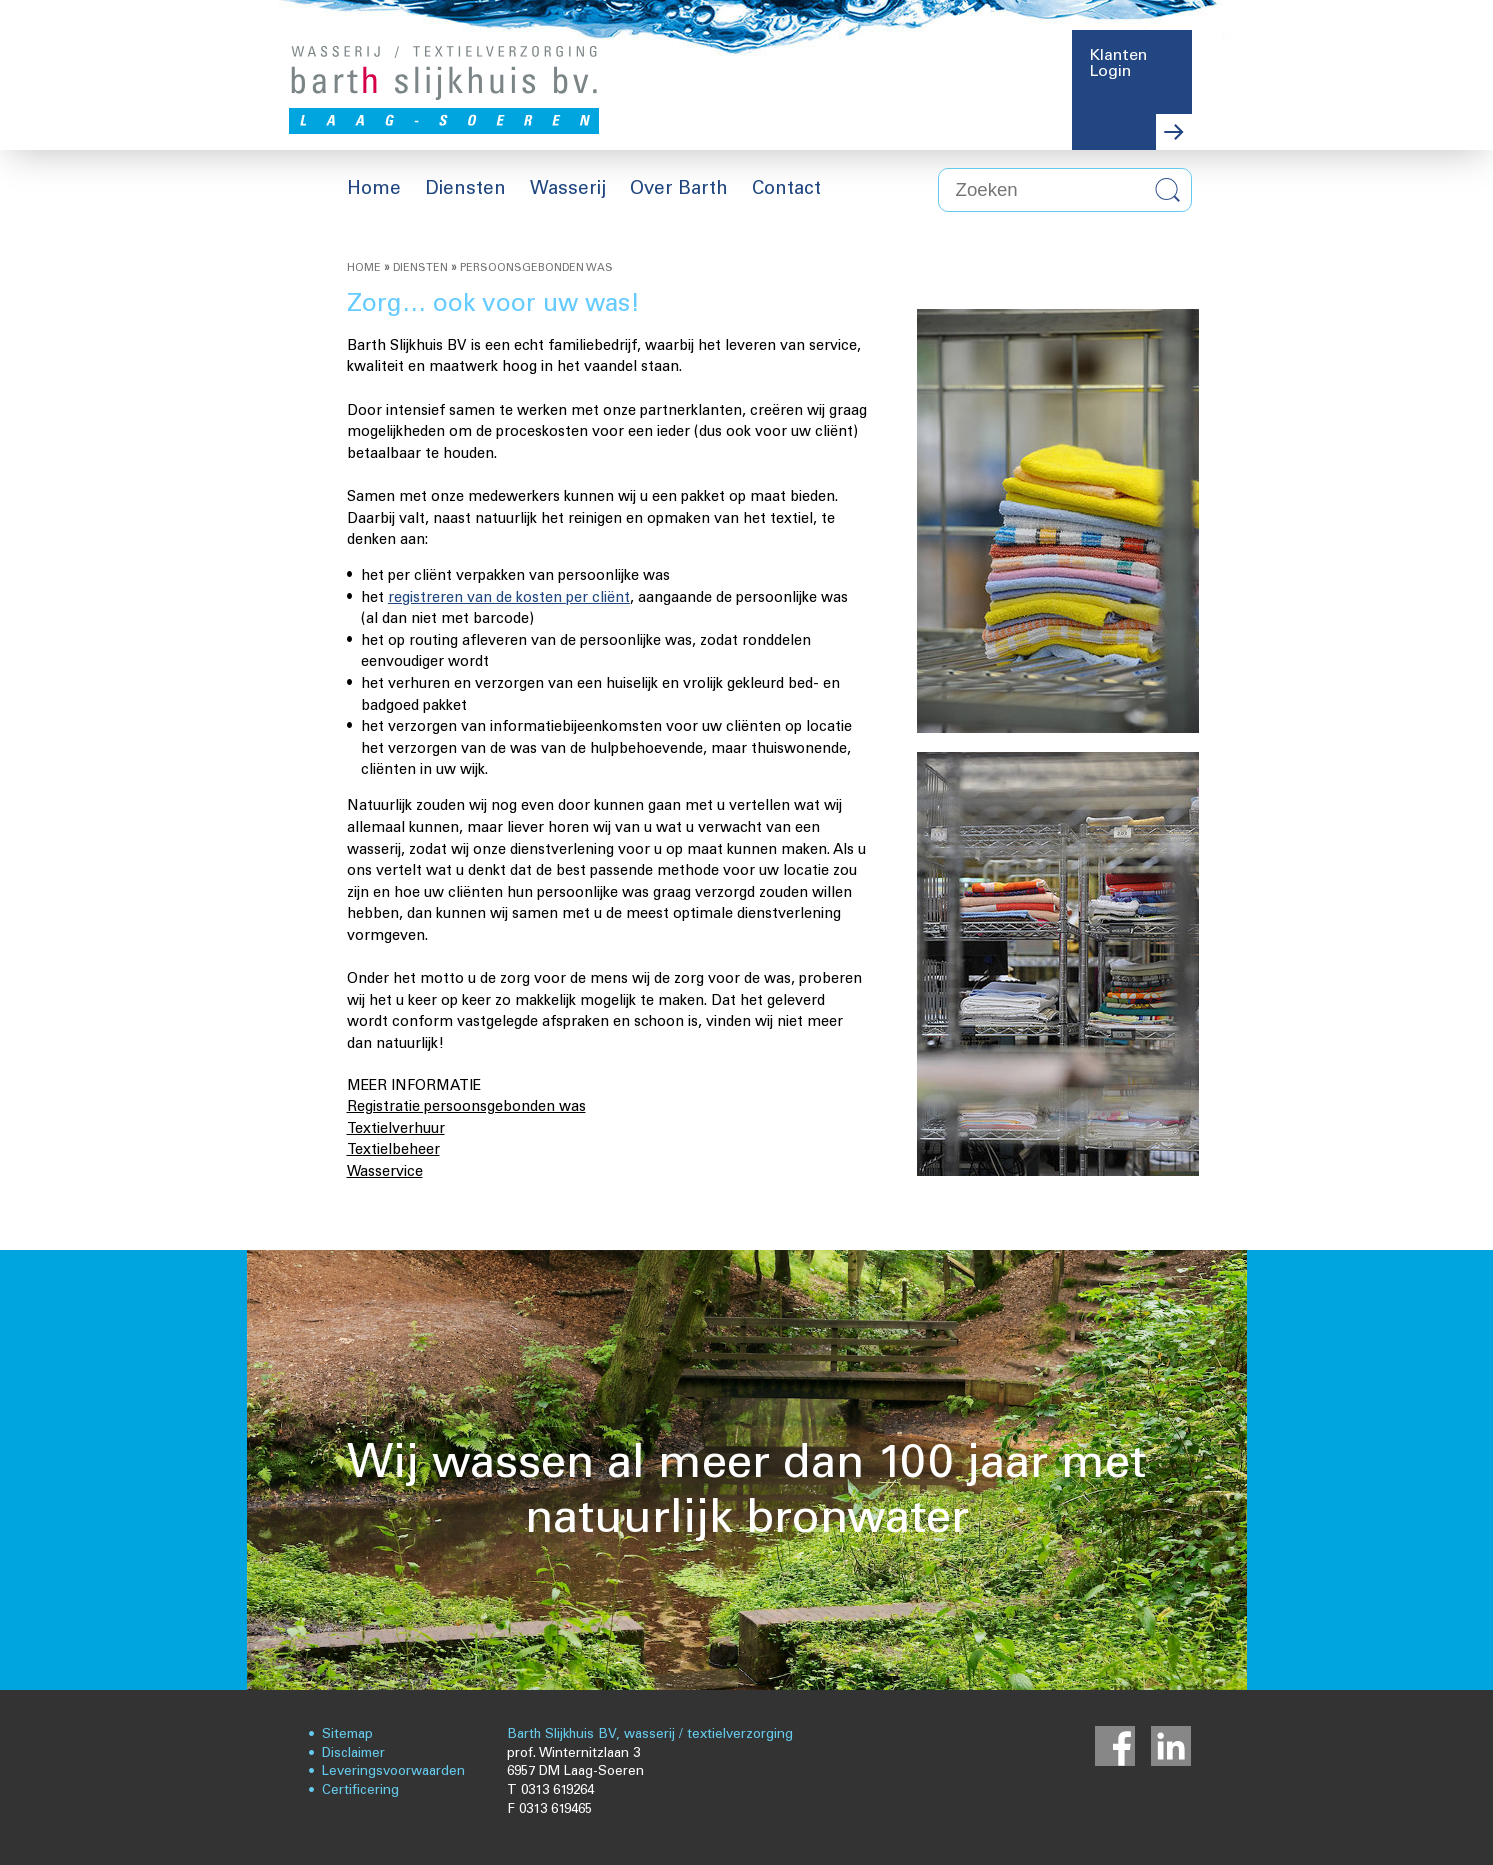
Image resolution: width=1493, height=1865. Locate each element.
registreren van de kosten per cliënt (509, 598)
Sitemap (347, 1734)
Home (364, 268)
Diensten (420, 268)
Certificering (360, 1790)
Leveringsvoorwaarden (393, 1771)
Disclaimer (353, 1753)
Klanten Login (1118, 63)
